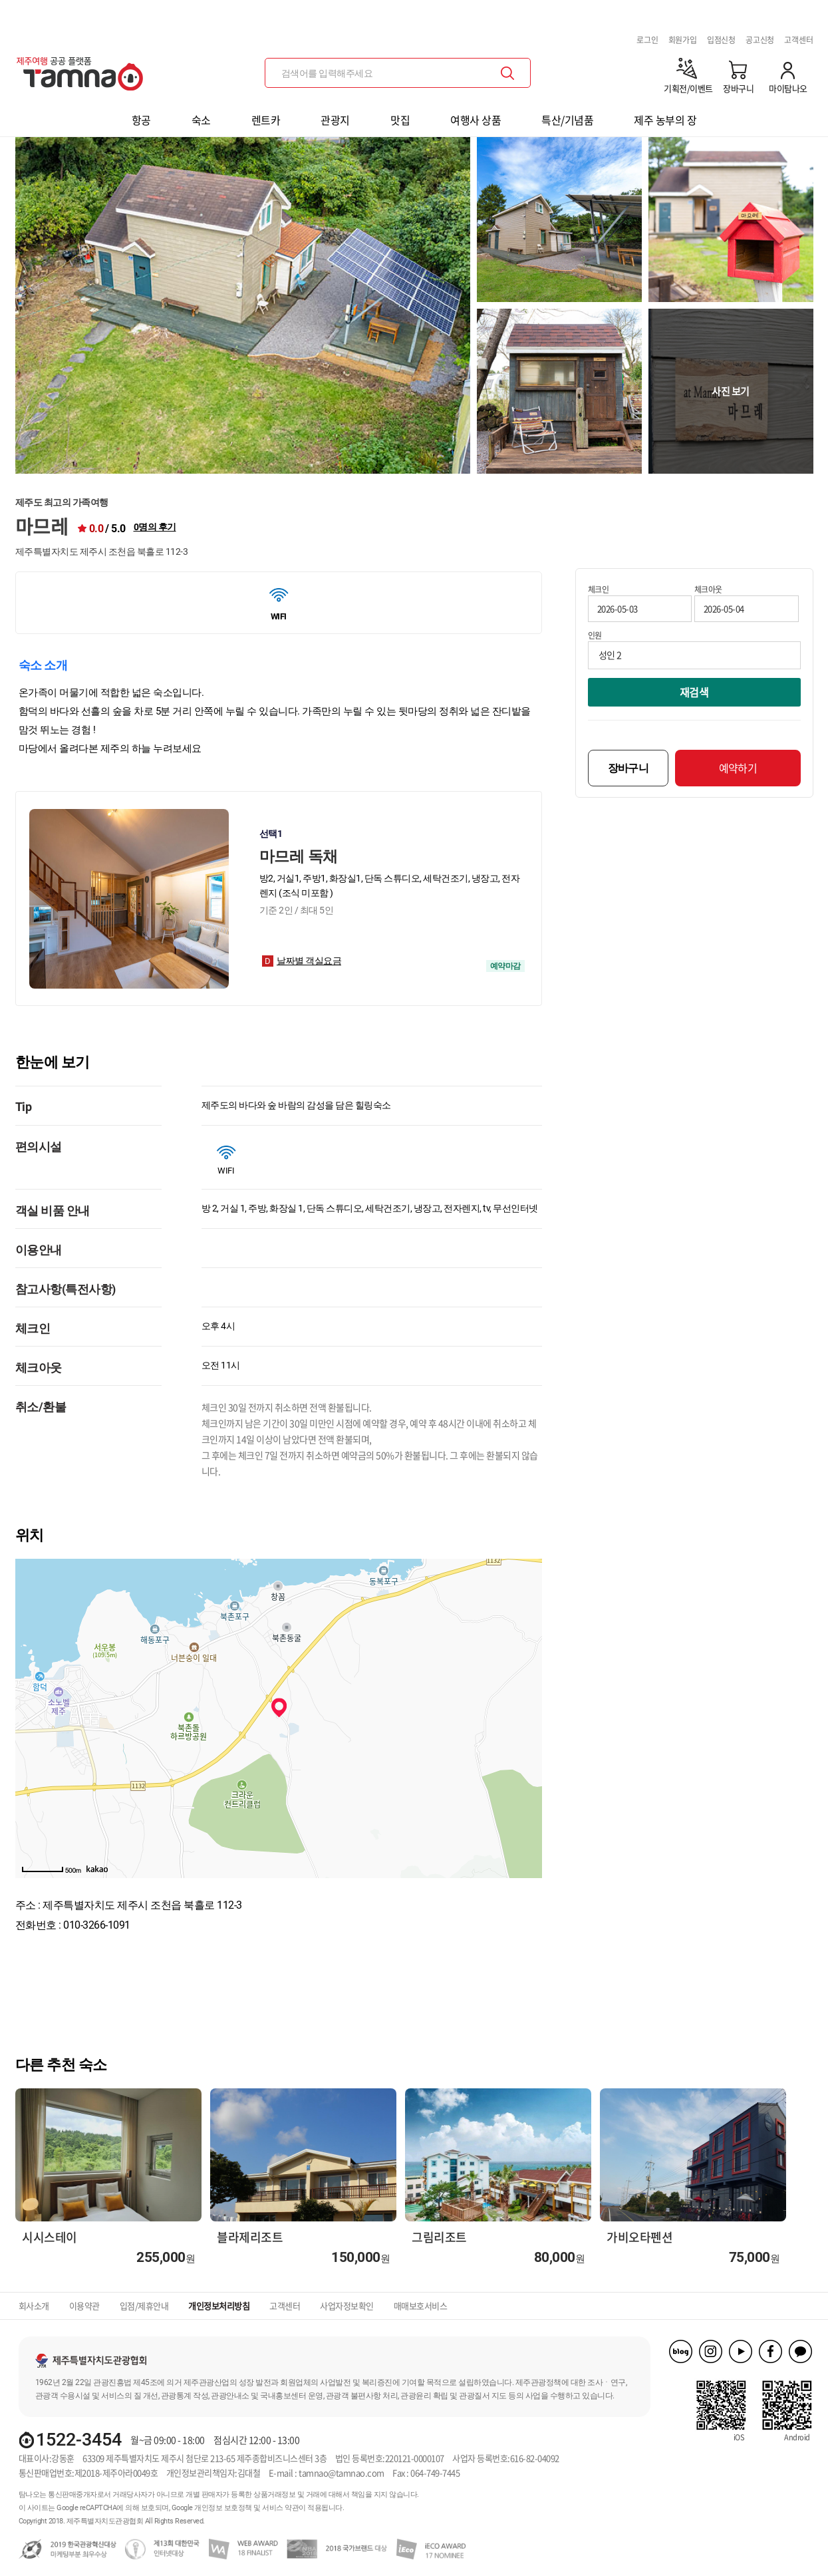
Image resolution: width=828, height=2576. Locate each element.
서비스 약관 (280, 2507)
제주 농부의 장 (665, 120)
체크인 (598, 589)
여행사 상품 (475, 120)
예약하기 (738, 768)
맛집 (400, 120)
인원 (595, 635)
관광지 (335, 120)
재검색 (694, 692)
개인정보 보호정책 (223, 2507)
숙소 (201, 120)
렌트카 (266, 120)
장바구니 (628, 768)
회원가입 (682, 40)
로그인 (647, 40)
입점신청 (721, 40)
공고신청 (760, 40)
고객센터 (798, 40)
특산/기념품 (567, 120)
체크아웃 (708, 589)
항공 (141, 120)
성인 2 (610, 655)
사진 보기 (731, 391)
